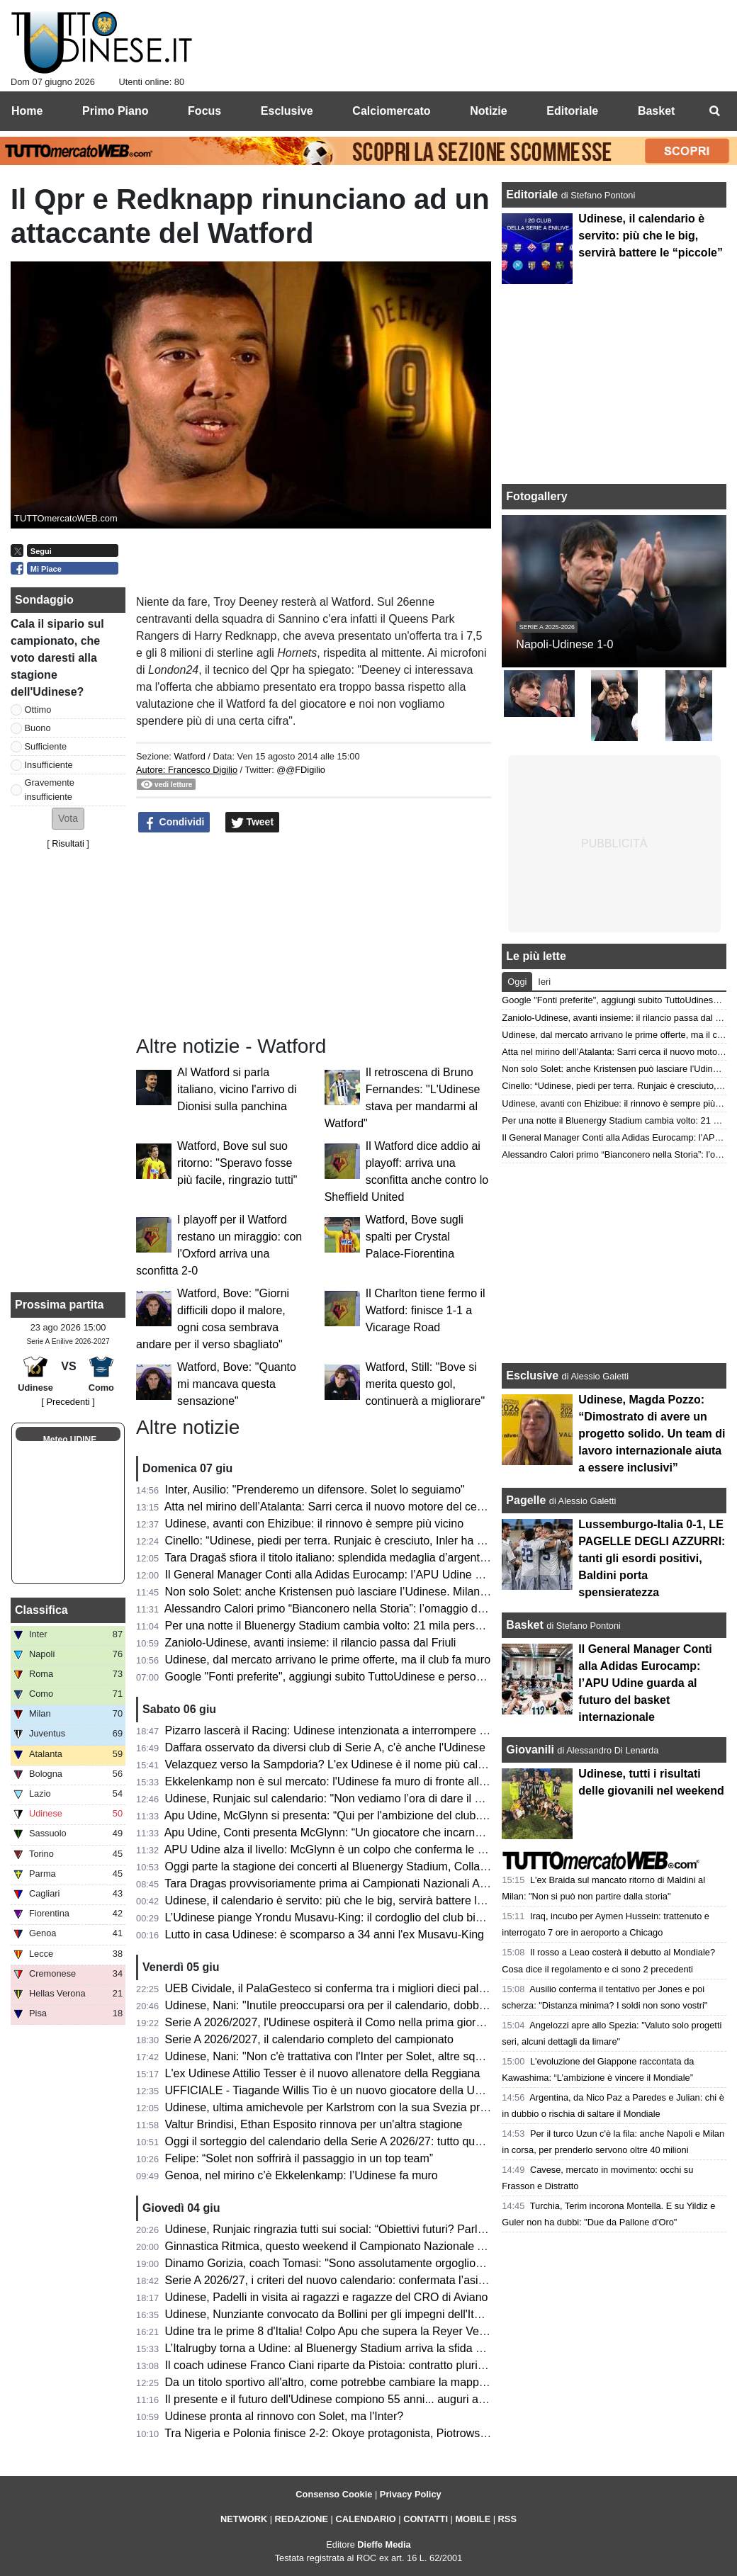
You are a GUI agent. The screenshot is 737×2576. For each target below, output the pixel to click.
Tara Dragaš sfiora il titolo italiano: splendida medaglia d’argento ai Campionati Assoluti (382, 1558)
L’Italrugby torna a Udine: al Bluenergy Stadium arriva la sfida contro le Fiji (351, 2348)
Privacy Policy (410, 2494)
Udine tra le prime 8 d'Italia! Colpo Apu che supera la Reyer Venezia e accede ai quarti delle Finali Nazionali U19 (447, 2331)
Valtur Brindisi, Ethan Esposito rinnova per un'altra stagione (314, 2124)
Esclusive (532, 1375)
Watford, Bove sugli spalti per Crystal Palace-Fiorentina (414, 1237)
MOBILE (472, 2519)
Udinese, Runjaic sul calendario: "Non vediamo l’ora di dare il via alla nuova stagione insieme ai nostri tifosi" (435, 1798)
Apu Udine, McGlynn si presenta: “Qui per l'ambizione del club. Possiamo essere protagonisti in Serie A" (425, 1815)
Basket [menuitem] (656, 111)
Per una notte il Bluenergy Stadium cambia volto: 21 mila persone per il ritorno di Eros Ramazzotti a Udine (431, 1626)
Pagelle (526, 1500)
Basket (524, 1625)
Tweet (252, 822)
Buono (38, 728)
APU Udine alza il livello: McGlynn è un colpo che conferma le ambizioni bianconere (374, 1849)
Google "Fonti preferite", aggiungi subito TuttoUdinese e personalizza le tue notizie (371, 1677)
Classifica (41, 1610)
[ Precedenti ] (67, 1401)
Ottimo (38, 709)
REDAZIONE (301, 2519)
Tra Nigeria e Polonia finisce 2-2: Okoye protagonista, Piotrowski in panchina (356, 2433)
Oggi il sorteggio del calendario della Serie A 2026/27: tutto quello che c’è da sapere (375, 2141)
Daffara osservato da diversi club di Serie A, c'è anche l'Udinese (325, 1747)
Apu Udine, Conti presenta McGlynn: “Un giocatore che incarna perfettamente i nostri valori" (394, 1832)
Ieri (544, 981)
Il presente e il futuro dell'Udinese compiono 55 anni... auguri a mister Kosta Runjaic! (377, 2399)
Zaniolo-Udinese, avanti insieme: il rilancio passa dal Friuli (310, 1643)
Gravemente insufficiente (49, 789)
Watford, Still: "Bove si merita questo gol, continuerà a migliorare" (425, 1384)
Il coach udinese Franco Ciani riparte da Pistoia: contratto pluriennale (338, 2365)
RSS (507, 2519)
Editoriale (533, 194)
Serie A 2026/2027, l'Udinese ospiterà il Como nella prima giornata (331, 2022)
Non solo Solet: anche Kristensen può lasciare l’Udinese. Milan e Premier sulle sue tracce (389, 1592)
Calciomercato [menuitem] (391, 111)
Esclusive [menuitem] (287, 111)
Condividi (174, 822)
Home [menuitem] (27, 111)
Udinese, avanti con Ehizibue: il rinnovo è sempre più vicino (314, 1524)
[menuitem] (714, 111)
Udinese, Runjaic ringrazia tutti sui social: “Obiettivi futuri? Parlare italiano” (351, 2229)
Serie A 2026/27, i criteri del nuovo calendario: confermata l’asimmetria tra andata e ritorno (391, 2280)
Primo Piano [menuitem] (115, 111)
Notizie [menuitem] (488, 111)
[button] (68, 819)
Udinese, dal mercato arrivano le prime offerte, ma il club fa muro (327, 1660)
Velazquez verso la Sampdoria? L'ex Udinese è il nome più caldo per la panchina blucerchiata (400, 1764)
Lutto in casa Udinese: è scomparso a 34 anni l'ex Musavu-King (324, 1934)
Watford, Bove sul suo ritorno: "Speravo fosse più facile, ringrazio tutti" (237, 1163)
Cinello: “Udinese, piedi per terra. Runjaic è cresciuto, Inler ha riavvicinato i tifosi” (367, 1541)
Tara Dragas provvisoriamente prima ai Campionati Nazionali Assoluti (338, 1883)
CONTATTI (425, 2519)
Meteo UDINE (69, 1440)
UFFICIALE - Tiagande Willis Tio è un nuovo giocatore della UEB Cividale (349, 2090)
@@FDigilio (300, 769)
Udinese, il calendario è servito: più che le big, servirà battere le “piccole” (347, 1900)
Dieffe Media (383, 2544)
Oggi (517, 981)
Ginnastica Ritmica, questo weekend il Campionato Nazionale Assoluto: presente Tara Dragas (400, 2246)
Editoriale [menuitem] (572, 111)
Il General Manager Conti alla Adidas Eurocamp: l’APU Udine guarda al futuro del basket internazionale (424, 1575)
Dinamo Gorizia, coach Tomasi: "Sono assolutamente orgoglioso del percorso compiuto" (386, 2263)
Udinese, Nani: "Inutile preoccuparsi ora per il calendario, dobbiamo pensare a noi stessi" (388, 2005)
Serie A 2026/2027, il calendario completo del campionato (309, 2039)
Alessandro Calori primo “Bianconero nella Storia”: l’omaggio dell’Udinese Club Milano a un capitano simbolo (436, 1609)
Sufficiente (46, 746)
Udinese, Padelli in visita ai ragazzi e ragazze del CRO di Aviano (326, 2297)
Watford (189, 756)
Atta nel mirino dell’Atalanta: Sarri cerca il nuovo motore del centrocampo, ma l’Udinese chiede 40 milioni (427, 1507)
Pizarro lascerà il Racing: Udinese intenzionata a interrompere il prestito (345, 1730)
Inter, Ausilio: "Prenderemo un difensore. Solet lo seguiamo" (315, 1490)
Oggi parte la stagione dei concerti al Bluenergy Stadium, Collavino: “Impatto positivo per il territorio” (416, 1866)
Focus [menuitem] (204, 111)
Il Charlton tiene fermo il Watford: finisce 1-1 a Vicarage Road (425, 1310)
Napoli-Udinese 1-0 (564, 644)
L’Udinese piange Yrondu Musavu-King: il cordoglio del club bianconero (344, 1917)
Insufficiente (49, 764)
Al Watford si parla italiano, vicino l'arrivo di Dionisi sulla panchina (236, 1089)
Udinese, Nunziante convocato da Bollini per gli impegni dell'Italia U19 (340, 2314)
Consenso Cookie (334, 2494)
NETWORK (243, 2519)
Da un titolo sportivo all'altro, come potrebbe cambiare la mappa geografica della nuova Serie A (404, 2382)
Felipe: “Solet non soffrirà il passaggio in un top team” (299, 2158)
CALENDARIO (365, 2519)
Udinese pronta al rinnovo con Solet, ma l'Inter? (284, 2416)
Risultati (68, 843)
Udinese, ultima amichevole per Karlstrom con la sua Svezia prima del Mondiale (365, 2107)
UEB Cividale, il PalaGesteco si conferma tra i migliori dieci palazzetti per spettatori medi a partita (409, 1988)
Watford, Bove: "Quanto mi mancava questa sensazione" (236, 1384)
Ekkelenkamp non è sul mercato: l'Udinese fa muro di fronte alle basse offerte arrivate (380, 1781)
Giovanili (530, 1750)
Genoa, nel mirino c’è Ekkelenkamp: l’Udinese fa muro (301, 2175)
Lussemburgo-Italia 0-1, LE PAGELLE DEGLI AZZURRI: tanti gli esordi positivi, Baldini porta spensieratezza (651, 1558)
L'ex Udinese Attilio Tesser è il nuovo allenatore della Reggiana (322, 2073)
